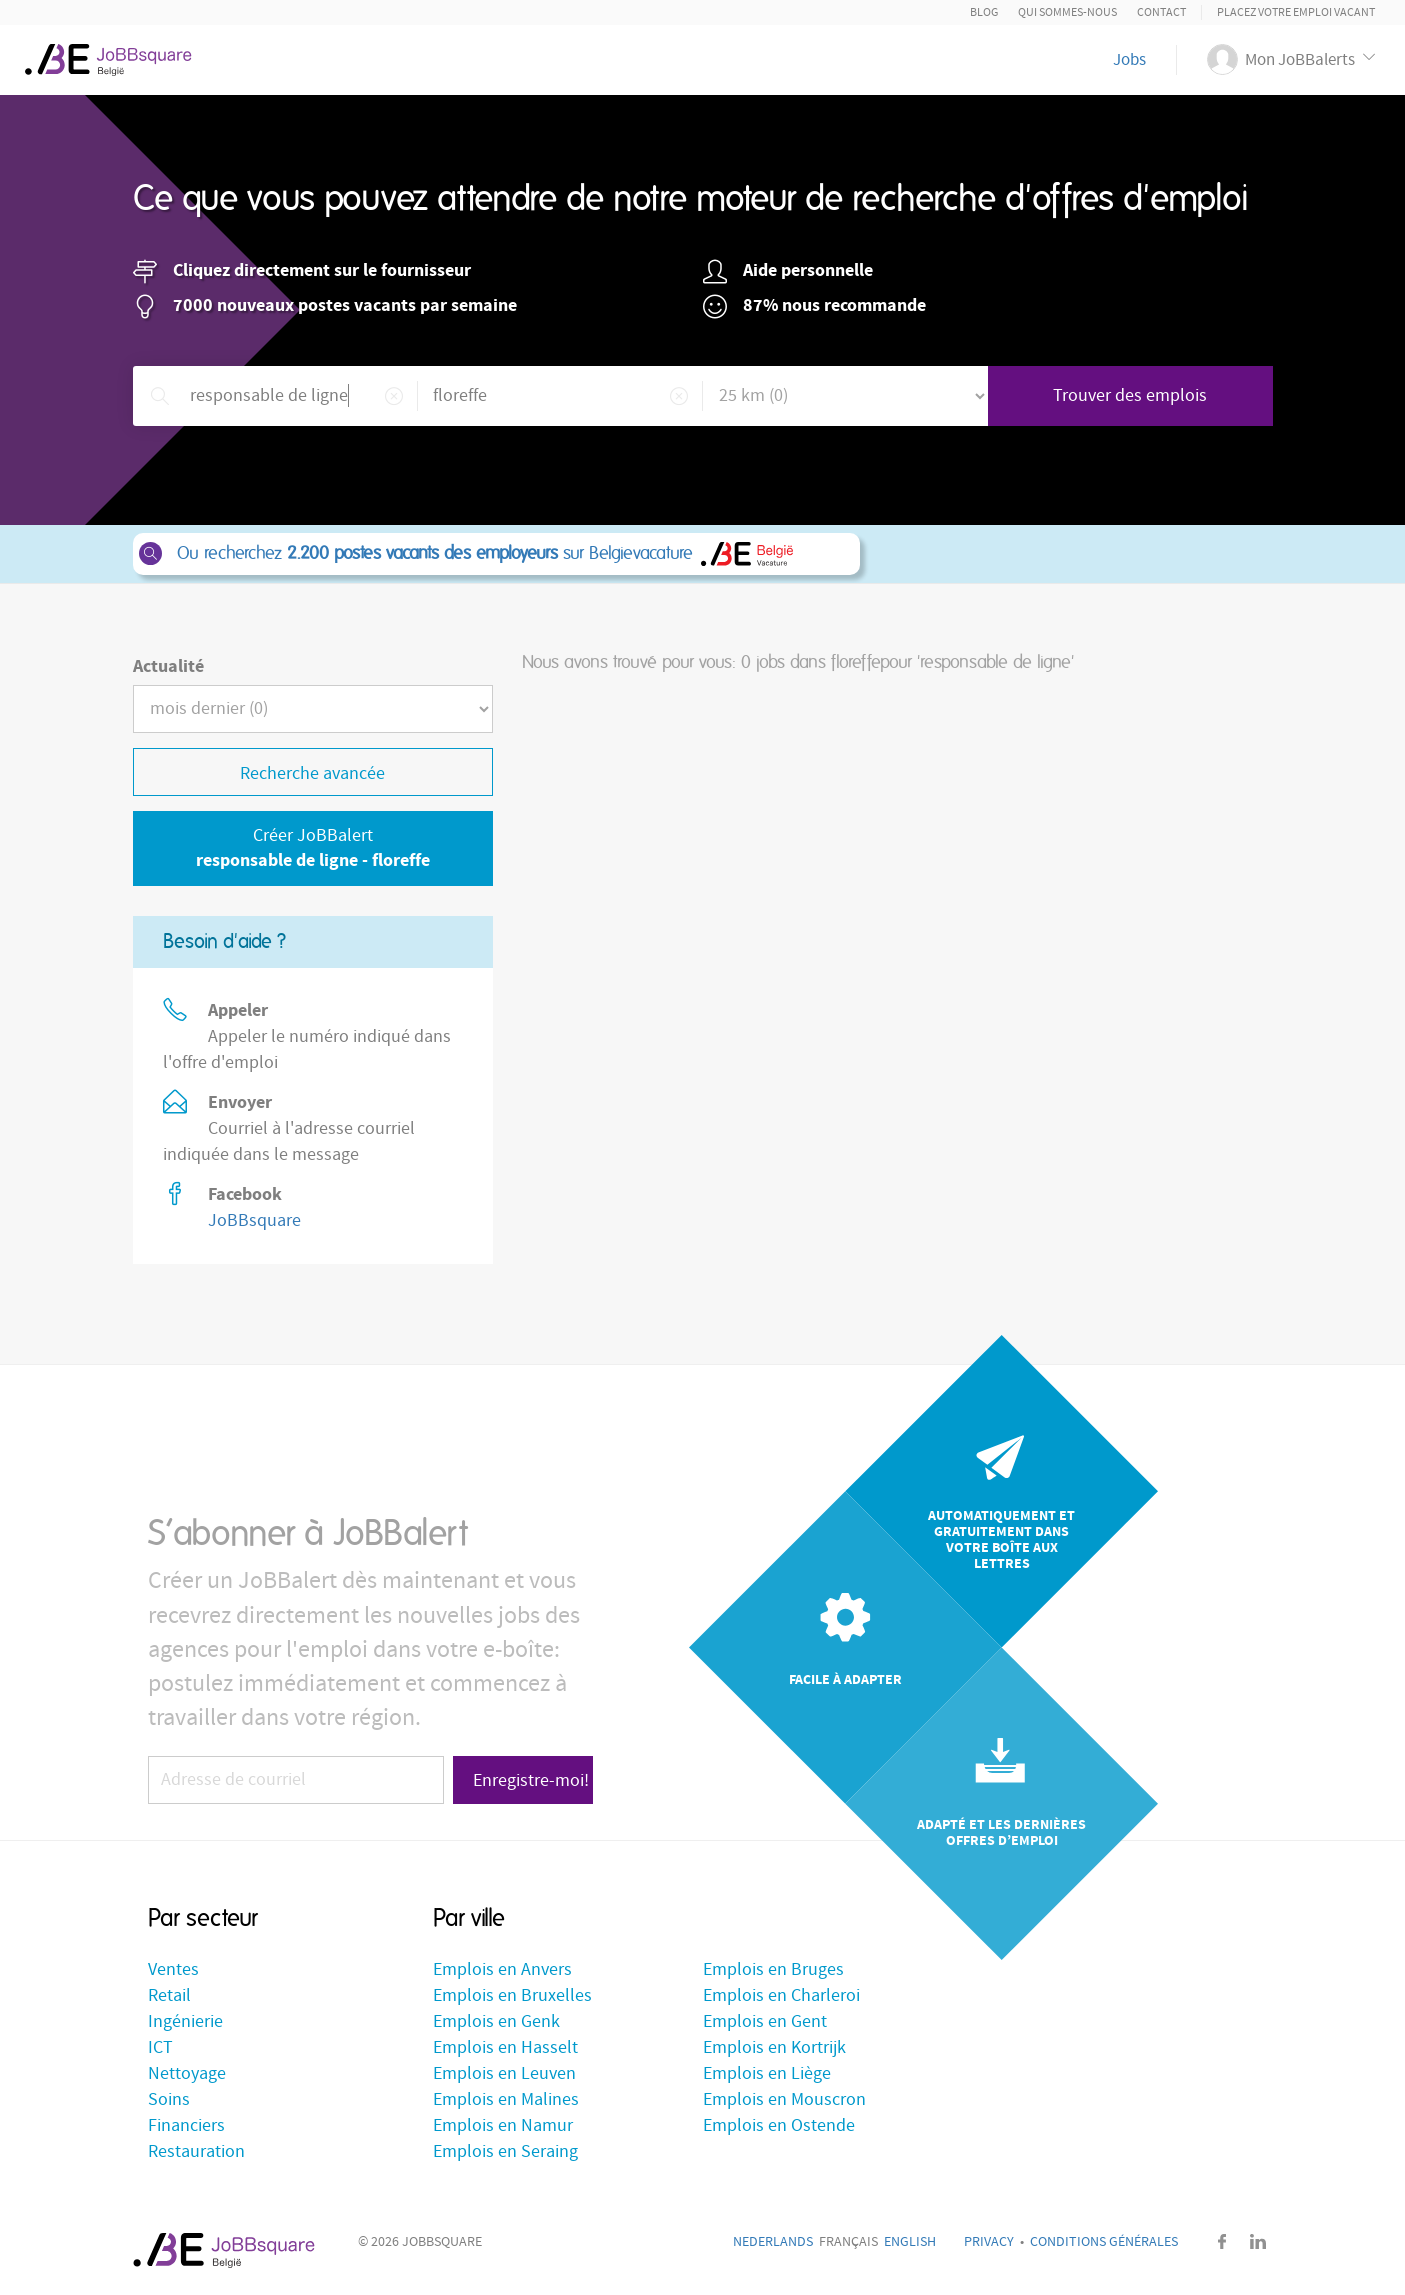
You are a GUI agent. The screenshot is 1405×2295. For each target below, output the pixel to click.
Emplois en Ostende (779, 2125)
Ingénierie (185, 2021)
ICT (160, 2047)
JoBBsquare (254, 1220)
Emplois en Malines (506, 2099)
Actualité (168, 666)
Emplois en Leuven (504, 2073)
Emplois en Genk (496, 2021)
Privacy (989, 2242)
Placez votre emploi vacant (1296, 12)
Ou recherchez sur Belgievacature (495, 554)
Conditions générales (1104, 2242)
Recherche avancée (312, 773)
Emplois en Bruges (773, 1969)
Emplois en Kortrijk (774, 2047)
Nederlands (773, 2242)
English (910, 2242)
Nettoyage (187, 2073)
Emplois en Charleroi (781, 1995)
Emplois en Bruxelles (512, 1995)
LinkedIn (1258, 2241)
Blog (984, 12)
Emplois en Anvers (502, 1969)
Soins (169, 2099)
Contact (1161, 12)
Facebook (1223, 2241)
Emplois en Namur (503, 2125)
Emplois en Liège (767, 2073)
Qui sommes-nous (1067, 12)
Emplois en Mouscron (784, 2099)
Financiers (186, 2125)
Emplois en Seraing (505, 2151)
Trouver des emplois (1130, 395)
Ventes (173, 1969)
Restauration (196, 2151)
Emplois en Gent (765, 2021)
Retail (169, 1995)
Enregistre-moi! (531, 1780)
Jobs (1129, 60)
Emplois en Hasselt (505, 2047)
